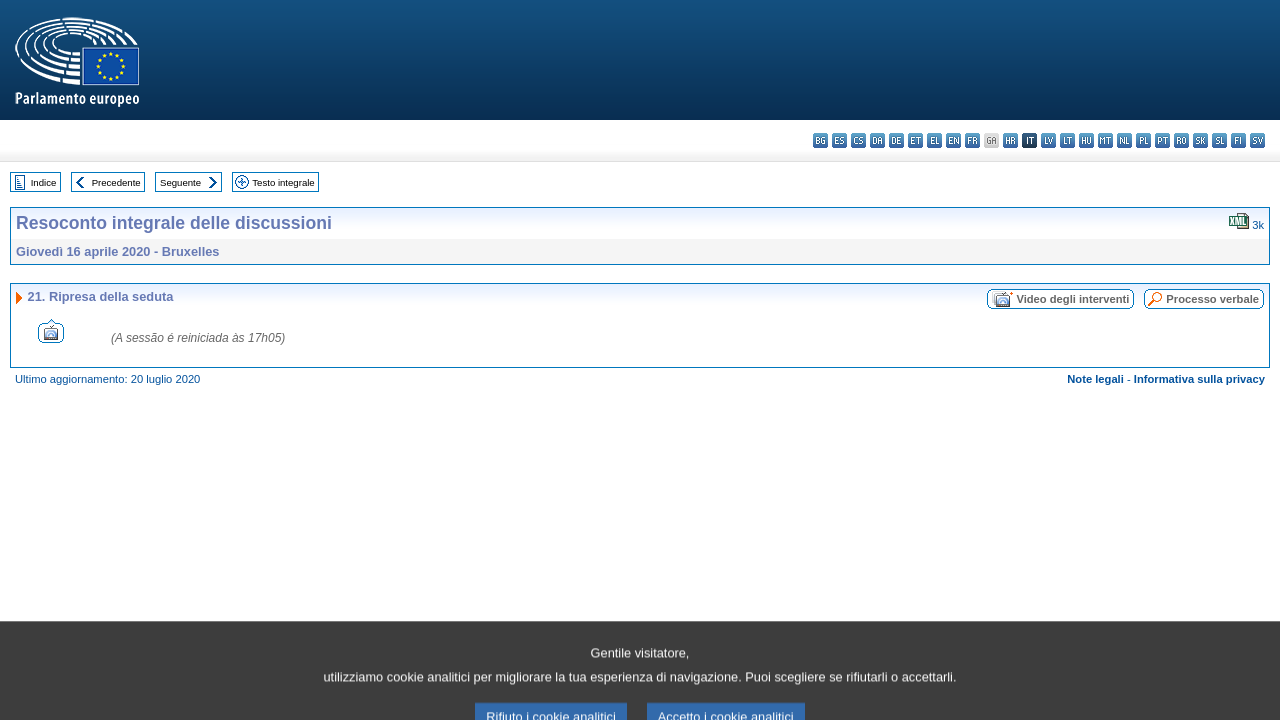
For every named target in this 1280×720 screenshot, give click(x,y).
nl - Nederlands (1124, 140)
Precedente (116, 182)
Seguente (180, 182)
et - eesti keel (915, 140)
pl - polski (1143, 140)
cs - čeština (858, 140)
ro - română (1181, 140)
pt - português (1162, 140)
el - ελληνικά (934, 140)
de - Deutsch (896, 140)
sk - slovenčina (1200, 140)
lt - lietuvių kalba (1067, 140)
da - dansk (877, 140)
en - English (953, 140)
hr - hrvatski (1010, 140)
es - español (839, 140)
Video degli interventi (1072, 299)
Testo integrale (283, 182)
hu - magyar (1086, 140)
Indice (44, 182)
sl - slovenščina (1219, 140)
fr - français (972, 140)
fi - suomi (1238, 140)
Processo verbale (1212, 299)
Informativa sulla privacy (1199, 379)
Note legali (1095, 379)
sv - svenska (1257, 140)
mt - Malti (1105, 140)
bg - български (820, 140)
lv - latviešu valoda (1048, 140)
